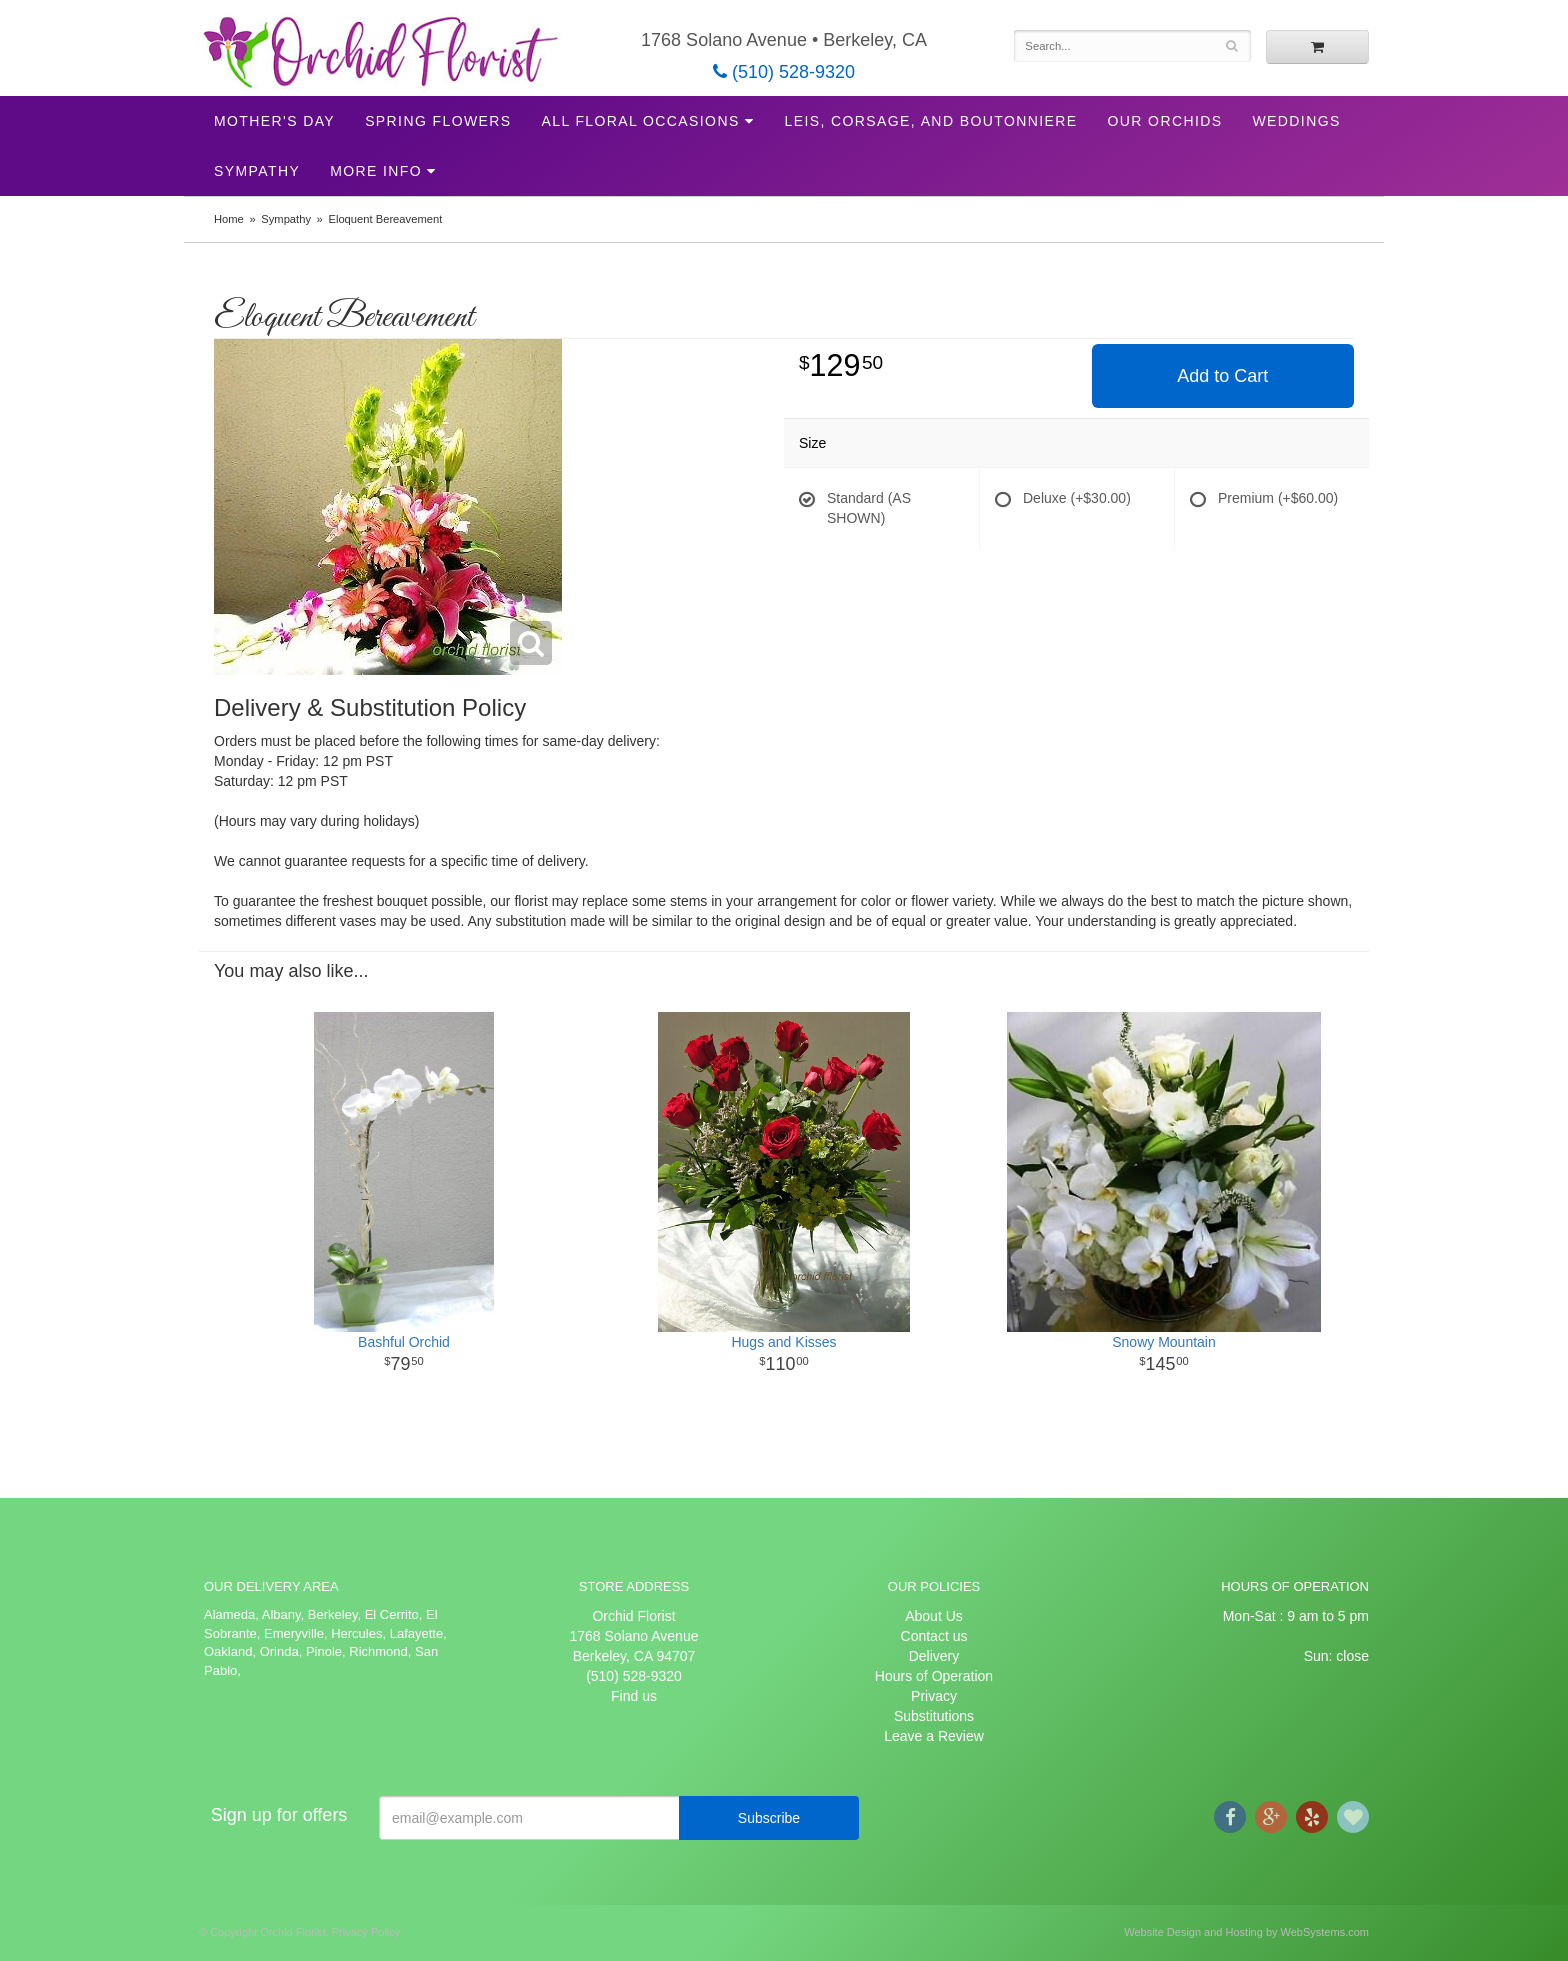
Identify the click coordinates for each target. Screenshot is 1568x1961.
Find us (634, 1696)
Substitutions (934, 1716)
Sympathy (257, 171)
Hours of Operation (934, 1676)
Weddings (1296, 121)
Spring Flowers (438, 121)
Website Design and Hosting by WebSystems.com (1246, 1932)
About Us (934, 1616)
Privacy (934, 1696)
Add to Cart (1222, 376)
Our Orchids (1165, 121)
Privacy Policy (366, 1932)
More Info (376, 171)
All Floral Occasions (641, 121)
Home (229, 219)
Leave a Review (934, 1736)
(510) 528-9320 (784, 72)
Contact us (934, 1636)
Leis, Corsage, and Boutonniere (930, 121)
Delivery (934, 1656)
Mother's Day (274, 121)
